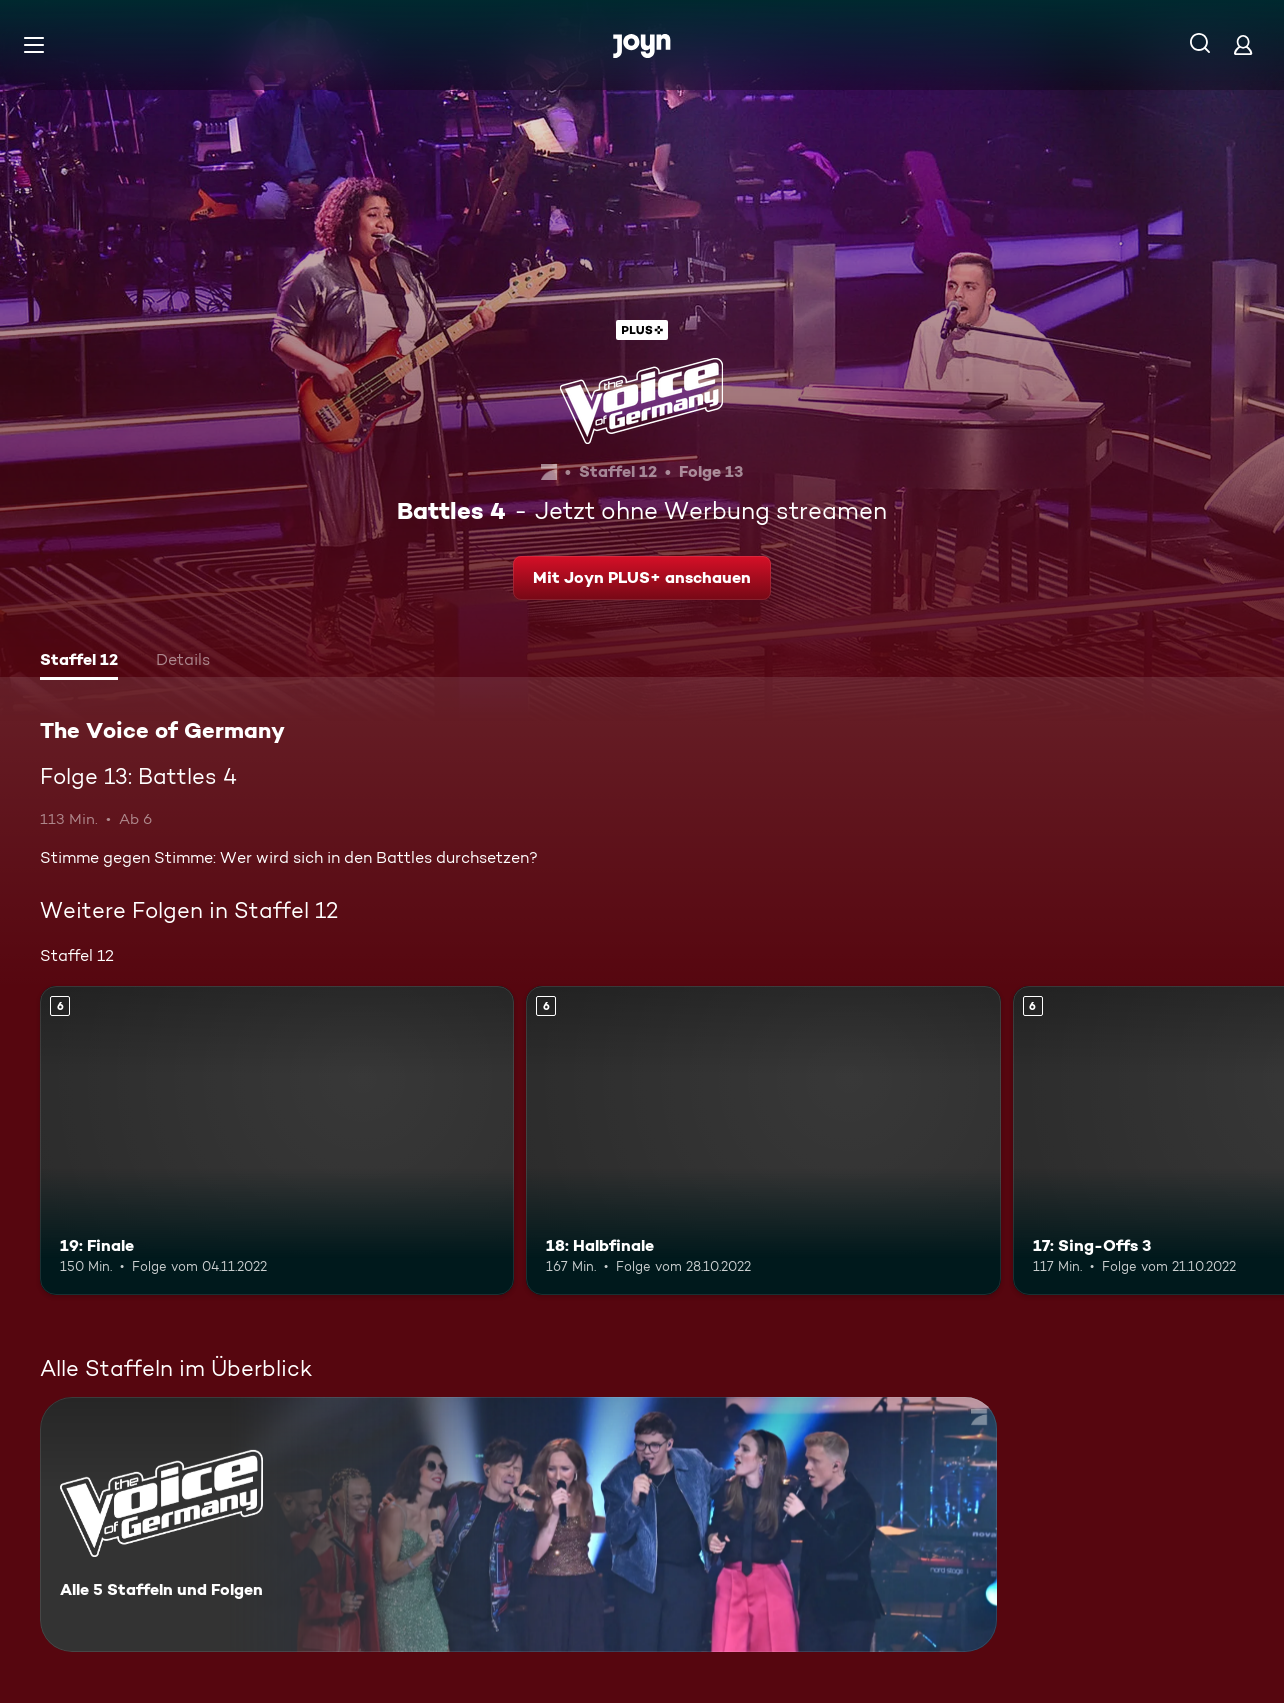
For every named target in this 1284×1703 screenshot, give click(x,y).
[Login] (1243, 44)
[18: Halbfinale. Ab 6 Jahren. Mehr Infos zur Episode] (763, 1140)
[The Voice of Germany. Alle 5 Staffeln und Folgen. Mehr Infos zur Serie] (518, 1524)
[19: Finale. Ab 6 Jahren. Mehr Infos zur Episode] (277, 1140)
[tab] (79, 662)
